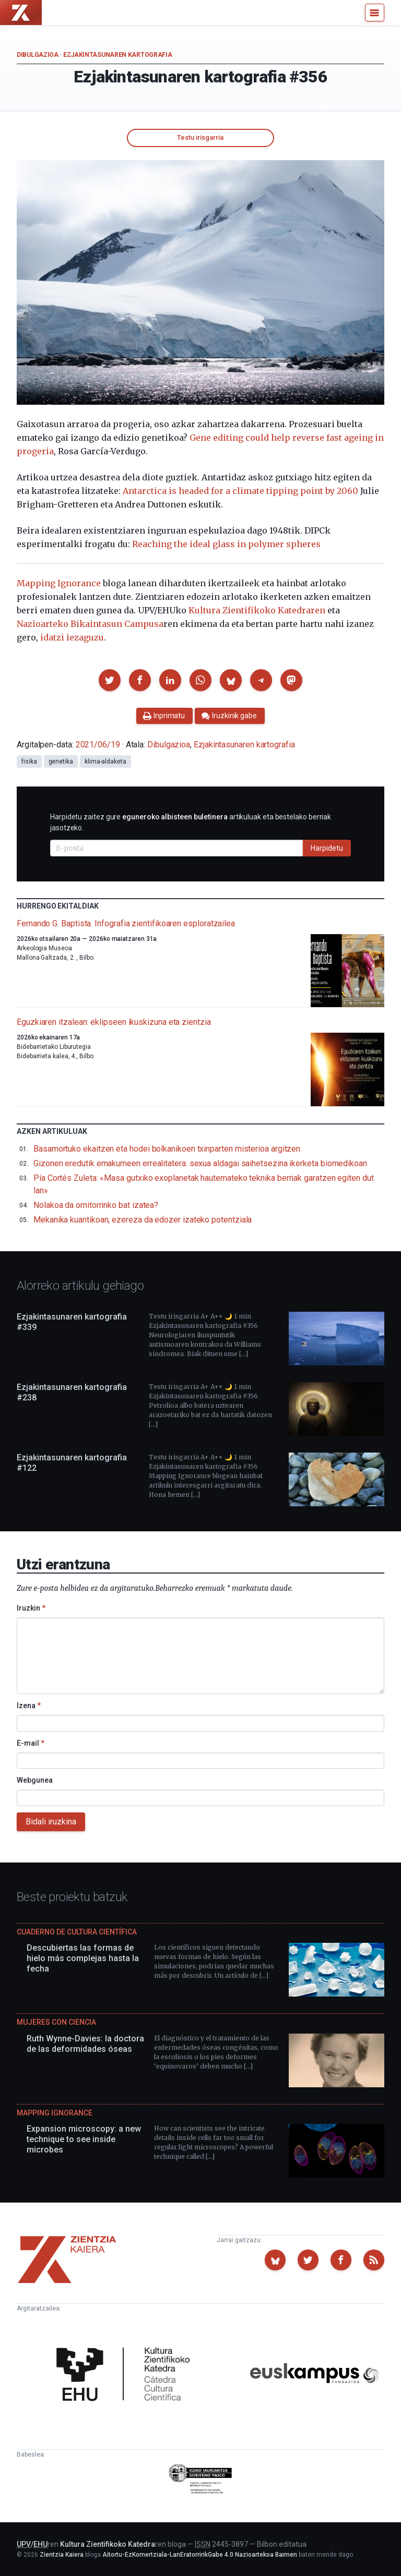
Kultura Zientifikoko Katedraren (256, 610)
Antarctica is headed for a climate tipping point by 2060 (240, 491)
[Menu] (374, 12)
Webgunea (35, 1780)
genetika (61, 761)
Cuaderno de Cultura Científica (77, 1932)
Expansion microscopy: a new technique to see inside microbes (84, 2139)
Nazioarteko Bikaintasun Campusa (90, 624)
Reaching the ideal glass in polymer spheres (226, 544)
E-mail (30, 1743)
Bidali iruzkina (51, 1822)
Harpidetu (327, 848)
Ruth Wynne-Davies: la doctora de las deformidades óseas (85, 2044)
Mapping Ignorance (59, 583)
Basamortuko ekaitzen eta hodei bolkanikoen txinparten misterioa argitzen (166, 1149)
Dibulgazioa (37, 54)
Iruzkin (31, 1608)
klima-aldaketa (105, 761)
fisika (29, 761)
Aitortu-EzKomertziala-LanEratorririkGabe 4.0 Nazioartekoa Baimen (199, 2554)
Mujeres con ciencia (56, 2022)
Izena (29, 1705)
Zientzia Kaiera (62, 2554)
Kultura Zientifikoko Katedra (107, 2544)
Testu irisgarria (200, 137)
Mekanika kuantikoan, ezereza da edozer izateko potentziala (142, 1220)
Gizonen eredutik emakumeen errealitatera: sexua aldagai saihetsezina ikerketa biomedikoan (200, 1163)
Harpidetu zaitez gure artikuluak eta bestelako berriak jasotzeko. (190, 822)
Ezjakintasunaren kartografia (117, 54)
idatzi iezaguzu (72, 637)
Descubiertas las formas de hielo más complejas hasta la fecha (83, 1958)
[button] (110, 680)
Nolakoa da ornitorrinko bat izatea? (95, 1205)
